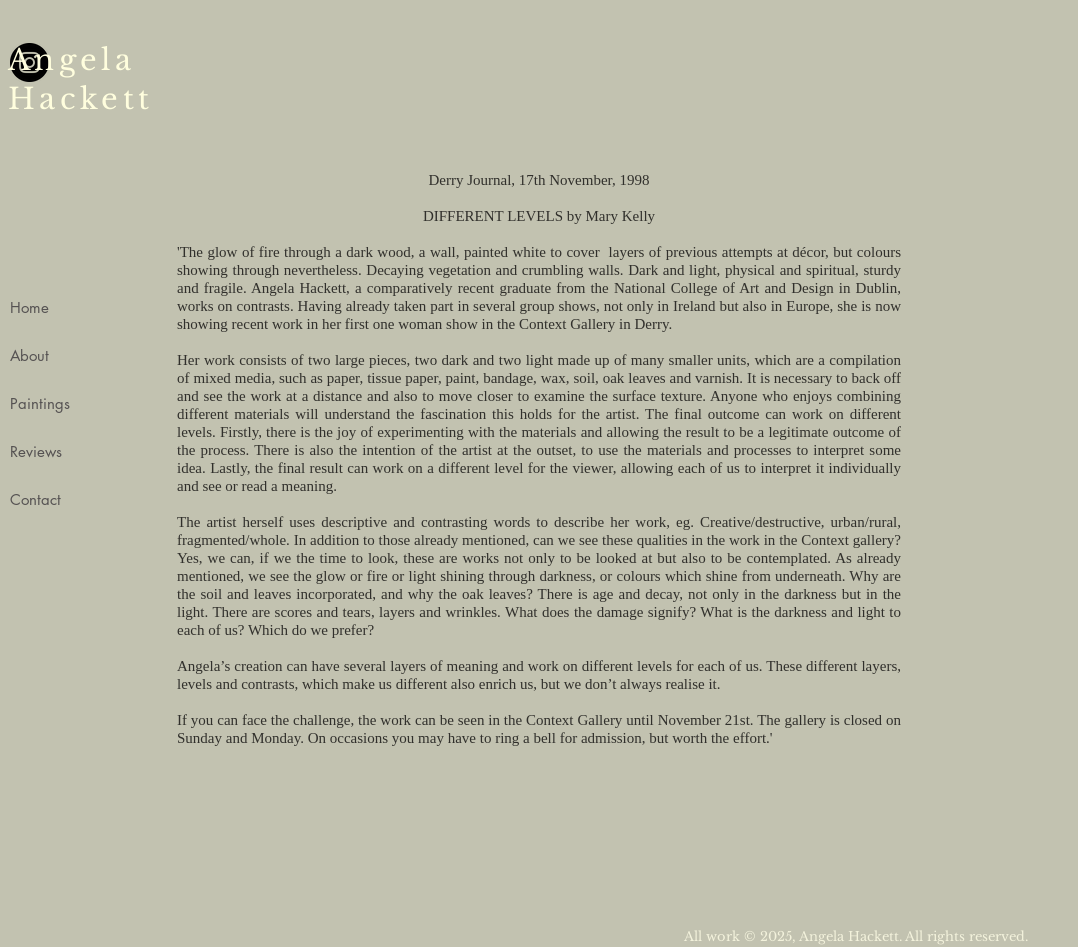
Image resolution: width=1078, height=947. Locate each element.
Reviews (36, 451)
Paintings (40, 403)
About (29, 355)
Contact (35, 499)
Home (29, 307)
